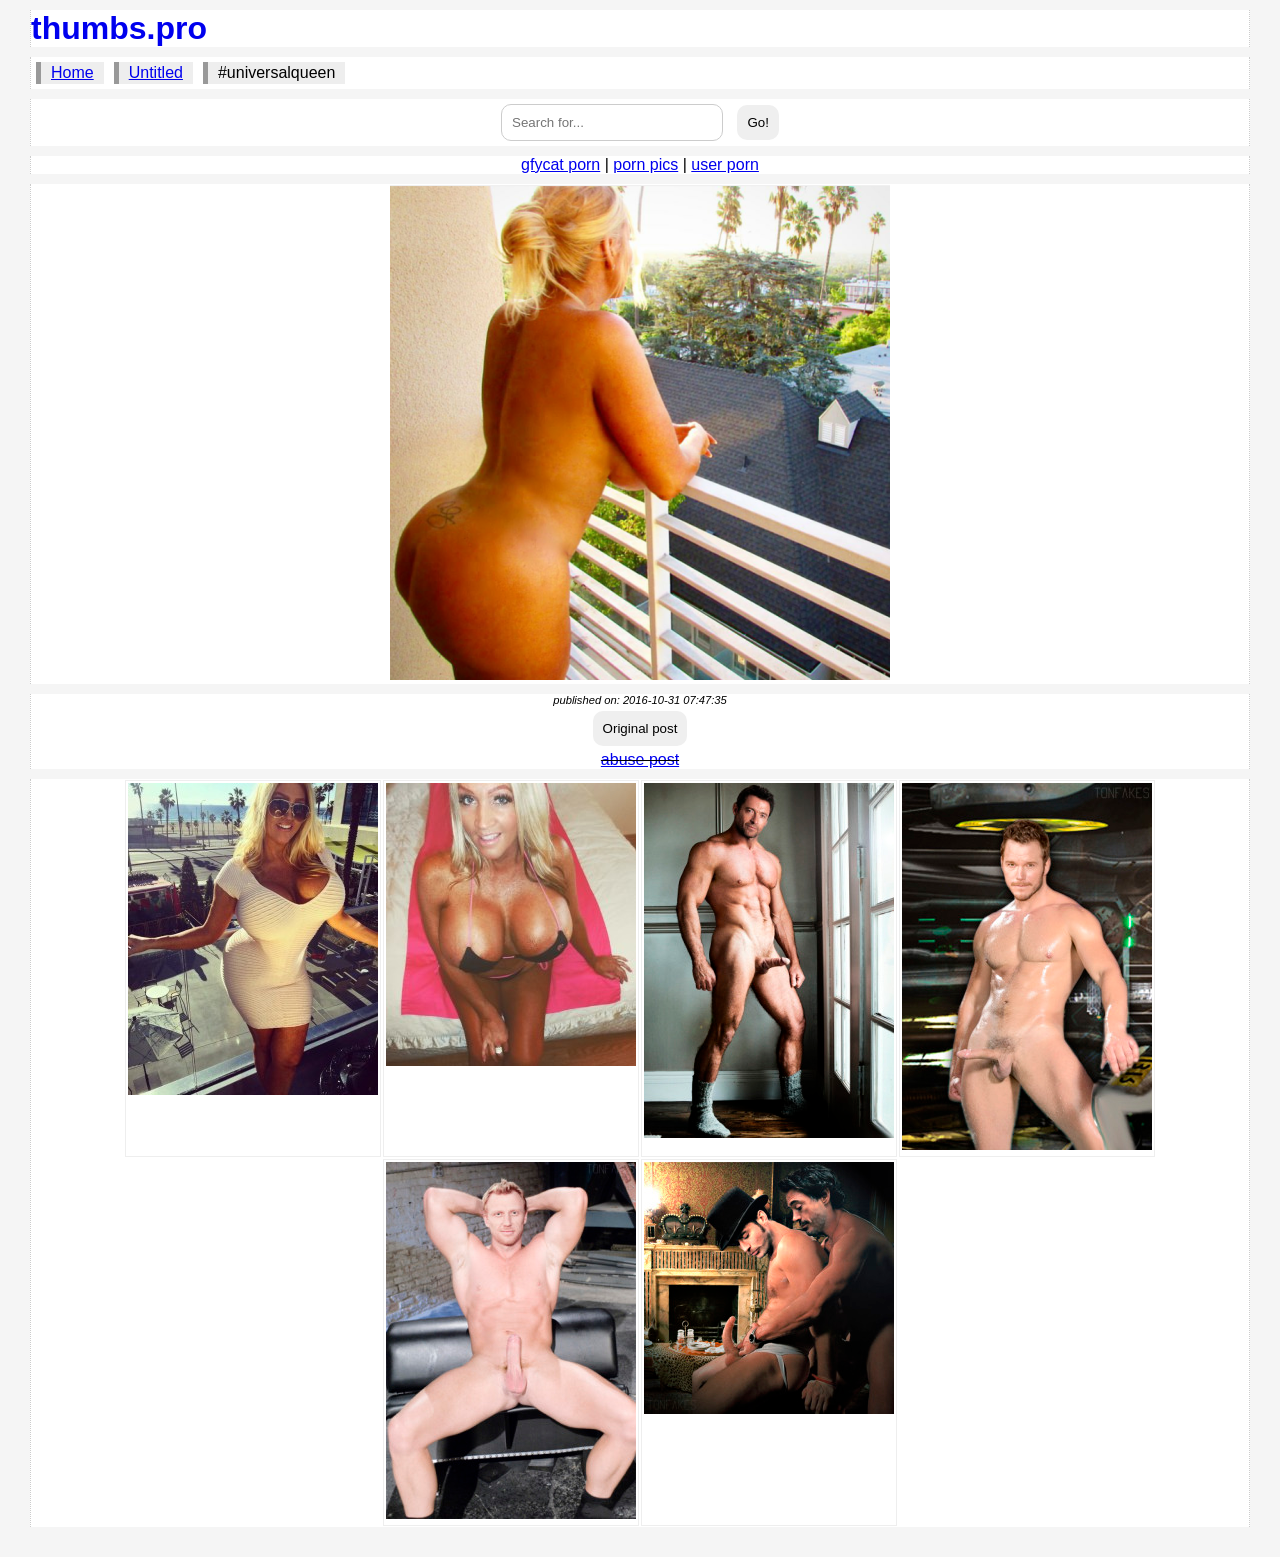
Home (72, 72)
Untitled (156, 72)
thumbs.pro (119, 28)
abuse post (640, 759)
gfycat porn (560, 164)
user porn (725, 164)
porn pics (645, 164)
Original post (640, 728)
